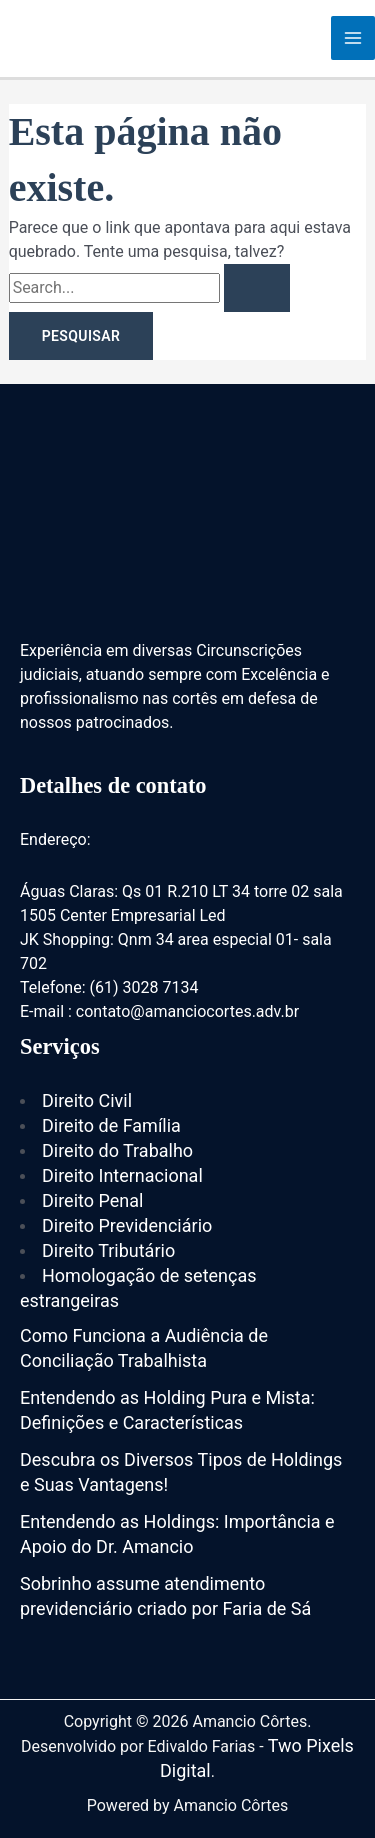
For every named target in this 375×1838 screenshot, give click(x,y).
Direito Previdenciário (127, 1225)
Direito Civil (87, 1100)
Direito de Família (111, 1125)
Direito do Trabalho (117, 1150)
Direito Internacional (122, 1175)
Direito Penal (92, 1200)
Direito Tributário (108, 1250)
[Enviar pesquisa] (257, 288)
